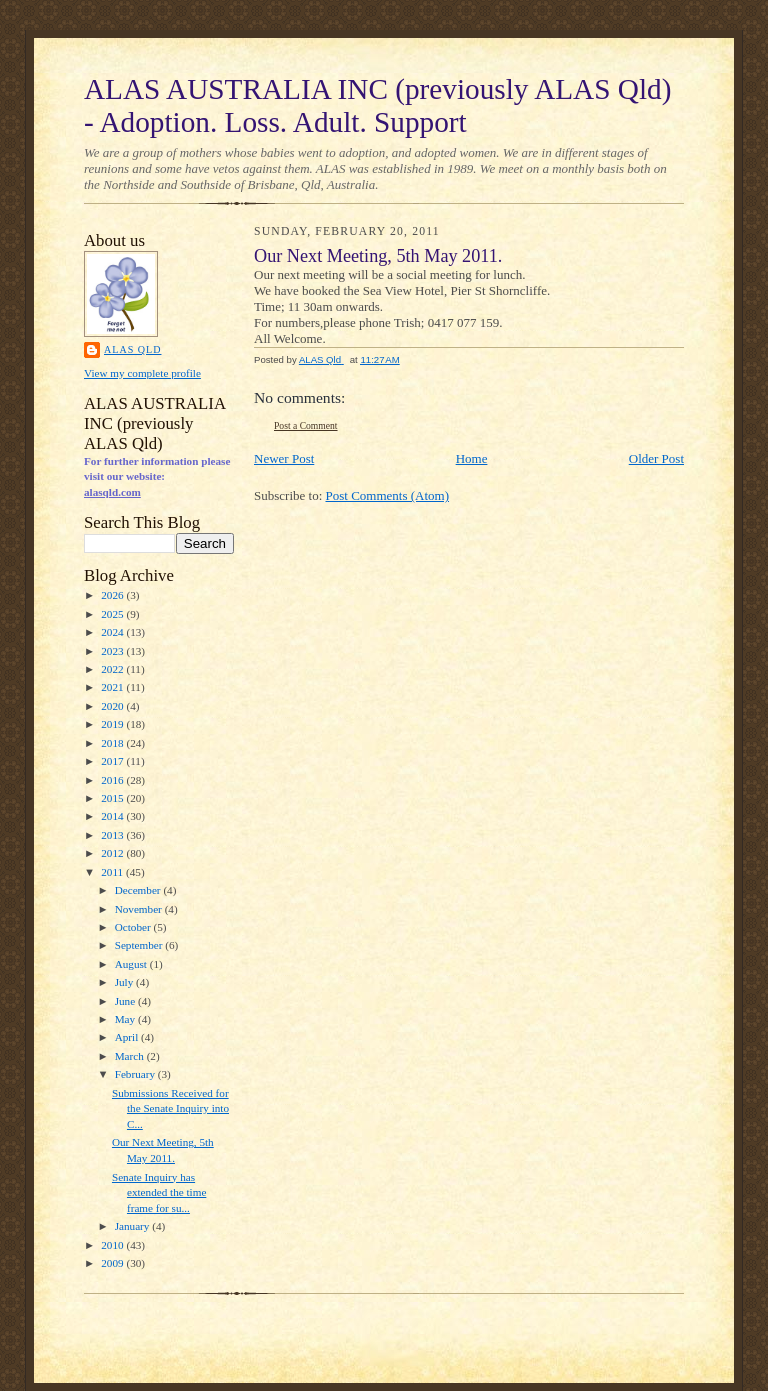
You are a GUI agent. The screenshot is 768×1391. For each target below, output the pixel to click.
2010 (113, 1245)
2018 (113, 743)
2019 (113, 724)
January (134, 1226)
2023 (113, 651)
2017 (113, 761)
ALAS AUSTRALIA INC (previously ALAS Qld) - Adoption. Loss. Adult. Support (377, 105)
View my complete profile (142, 373)
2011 (113, 872)
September (140, 945)
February (136, 1074)
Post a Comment (306, 425)
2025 (113, 614)
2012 (113, 853)
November (140, 909)
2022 (113, 669)
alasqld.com (112, 492)
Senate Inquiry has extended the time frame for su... (159, 1192)
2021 (113, 687)
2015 (113, 798)
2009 (113, 1263)
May (126, 1019)
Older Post (656, 458)
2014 (113, 816)
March (131, 1056)
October (134, 927)
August (132, 964)
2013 (113, 835)
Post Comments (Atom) (388, 495)
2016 (113, 780)
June (126, 1001)
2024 (113, 632)
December (139, 890)
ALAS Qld (132, 349)
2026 (113, 595)
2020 (113, 706)
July (125, 982)
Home (472, 458)
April (128, 1037)
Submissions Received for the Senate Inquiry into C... (170, 1108)
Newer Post (284, 458)
